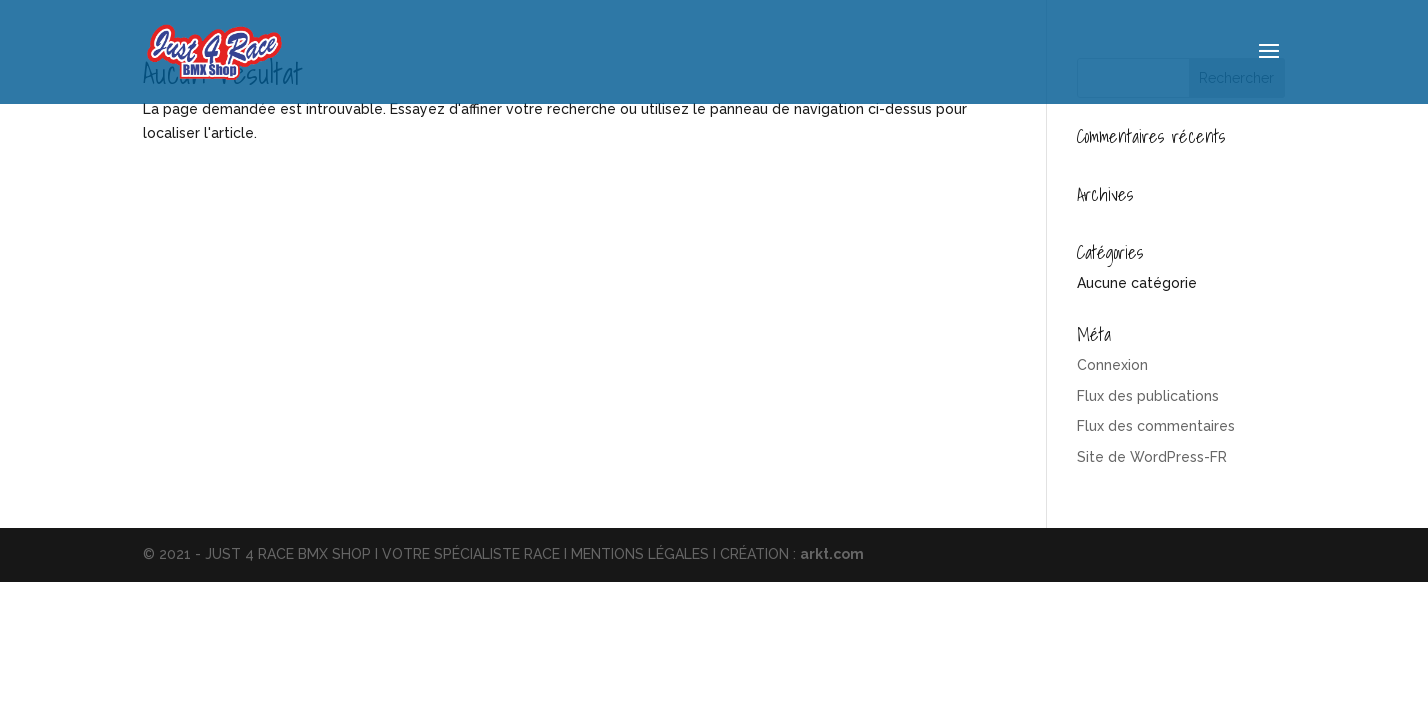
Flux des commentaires (1156, 426)
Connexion (1112, 365)
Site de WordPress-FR (1152, 457)
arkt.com (832, 554)
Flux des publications (1148, 396)
